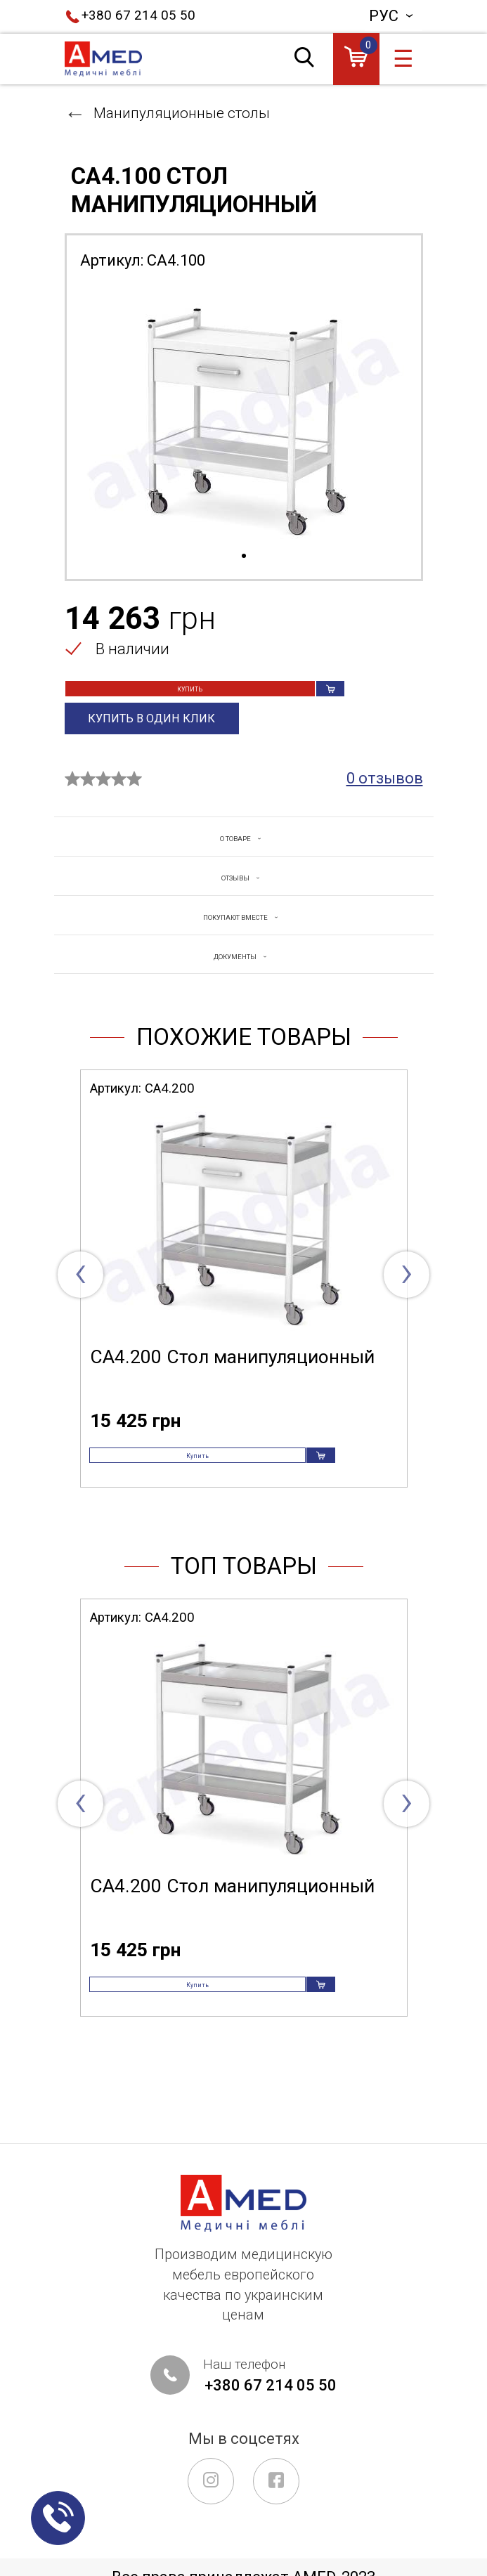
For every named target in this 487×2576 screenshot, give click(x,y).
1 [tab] (244, 556)
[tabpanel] (244, 415)
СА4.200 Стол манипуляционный (232, 1382)
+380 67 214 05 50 (138, 15)
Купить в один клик (152, 743)
